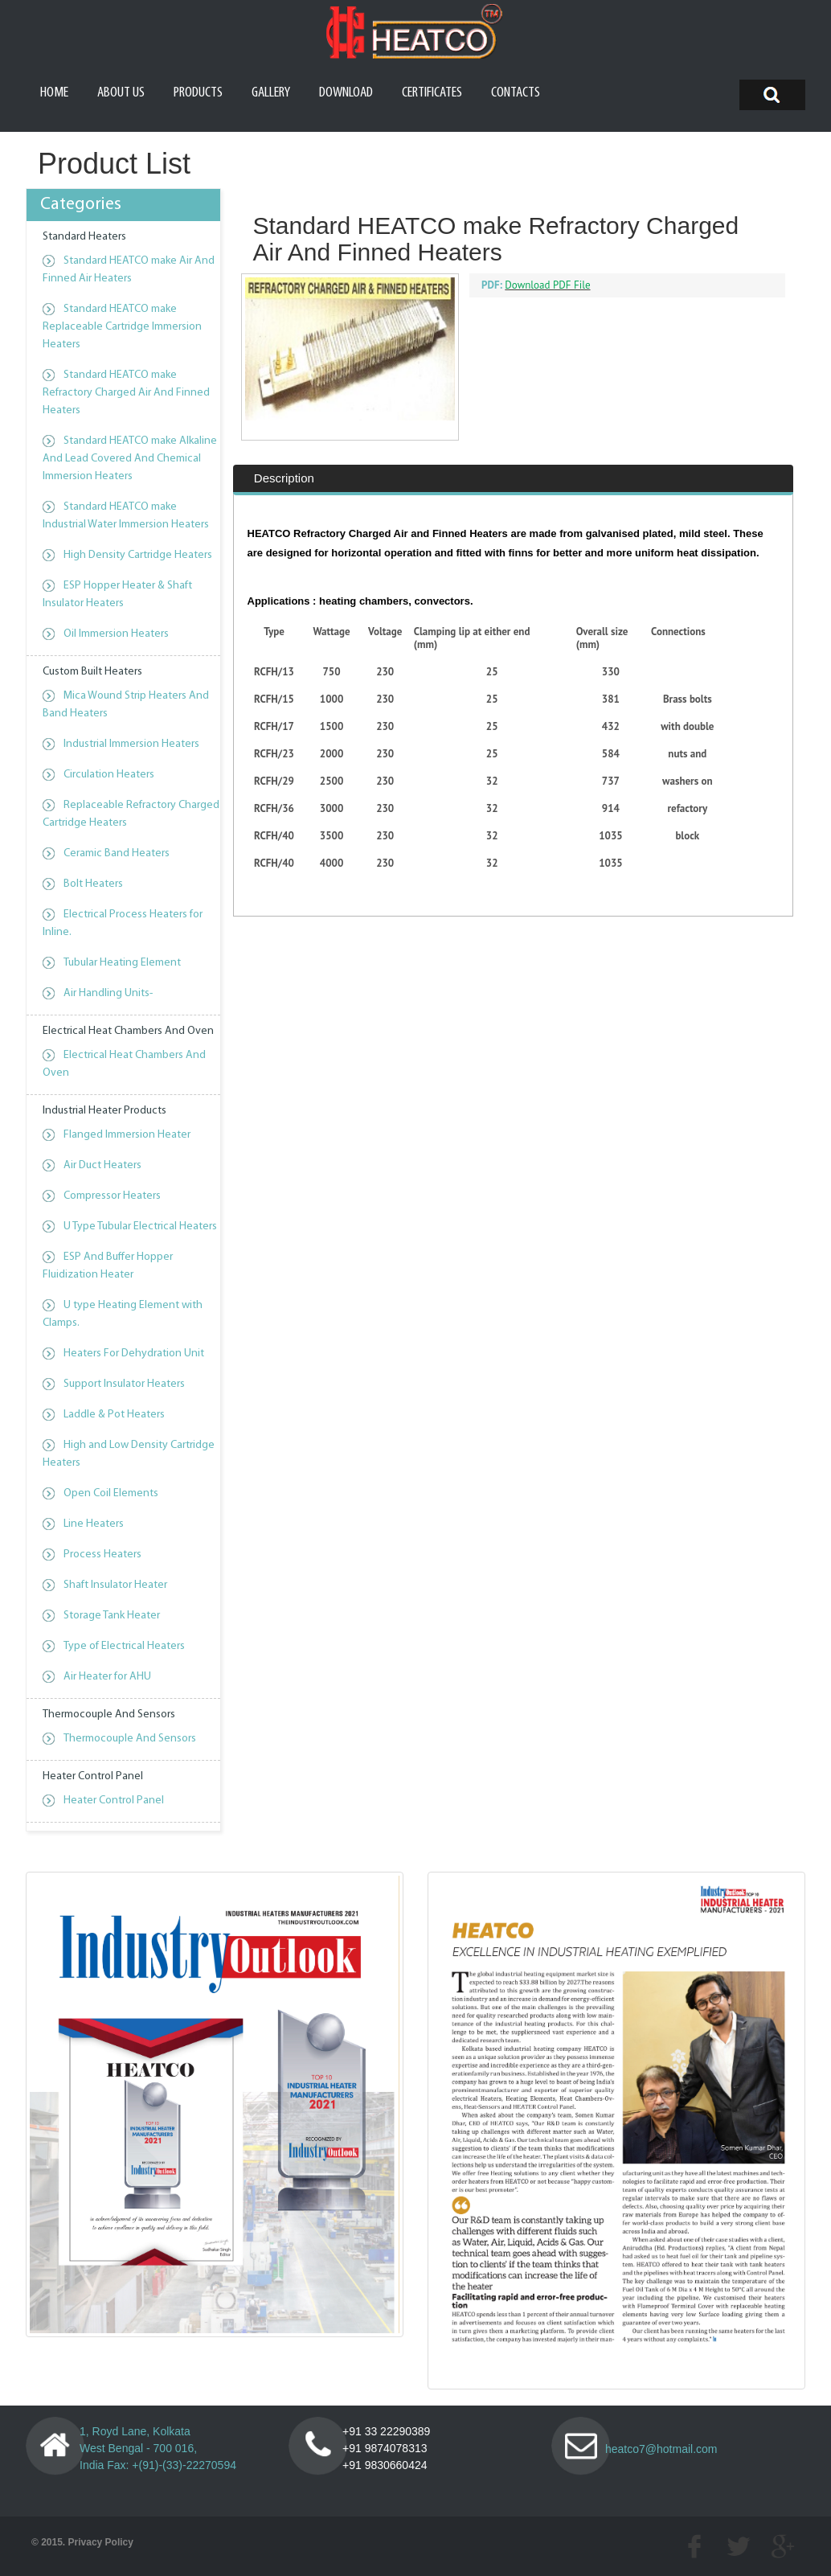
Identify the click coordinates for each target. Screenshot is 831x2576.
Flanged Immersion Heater (126, 1135)
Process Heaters (102, 1554)
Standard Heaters (84, 237)
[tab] (284, 522)
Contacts (515, 92)
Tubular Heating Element (122, 963)
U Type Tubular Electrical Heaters (140, 1226)
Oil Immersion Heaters (116, 634)
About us (121, 92)
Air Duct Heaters (102, 1165)
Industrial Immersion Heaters (131, 744)
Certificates (432, 92)
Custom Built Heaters (92, 672)
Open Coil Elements (110, 1493)
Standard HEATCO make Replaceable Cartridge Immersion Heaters (122, 327)
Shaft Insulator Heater (115, 1585)
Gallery (271, 92)
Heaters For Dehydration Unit (133, 1353)
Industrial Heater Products (104, 1111)
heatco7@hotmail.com (661, 2449)
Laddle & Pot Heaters (114, 1415)
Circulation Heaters (108, 775)
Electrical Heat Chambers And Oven (128, 1031)
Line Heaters (93, 1524)
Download (346, 92)
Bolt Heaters (93, 884)
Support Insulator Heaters (124, 1384)
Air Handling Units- (108, 993)
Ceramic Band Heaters (116, 853)
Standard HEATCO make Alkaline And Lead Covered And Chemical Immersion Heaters (130, 458)
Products (198, 92)
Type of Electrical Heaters (124, 1646)
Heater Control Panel (93, 1776)
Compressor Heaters (112, 1196)
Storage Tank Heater (111, 1616)
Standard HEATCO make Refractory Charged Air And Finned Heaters (126, 392)
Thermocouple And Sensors (109, 1714)
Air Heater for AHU (107, 1677)
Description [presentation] (284, 522)
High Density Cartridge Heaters (137, 555)
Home (54, 92)
